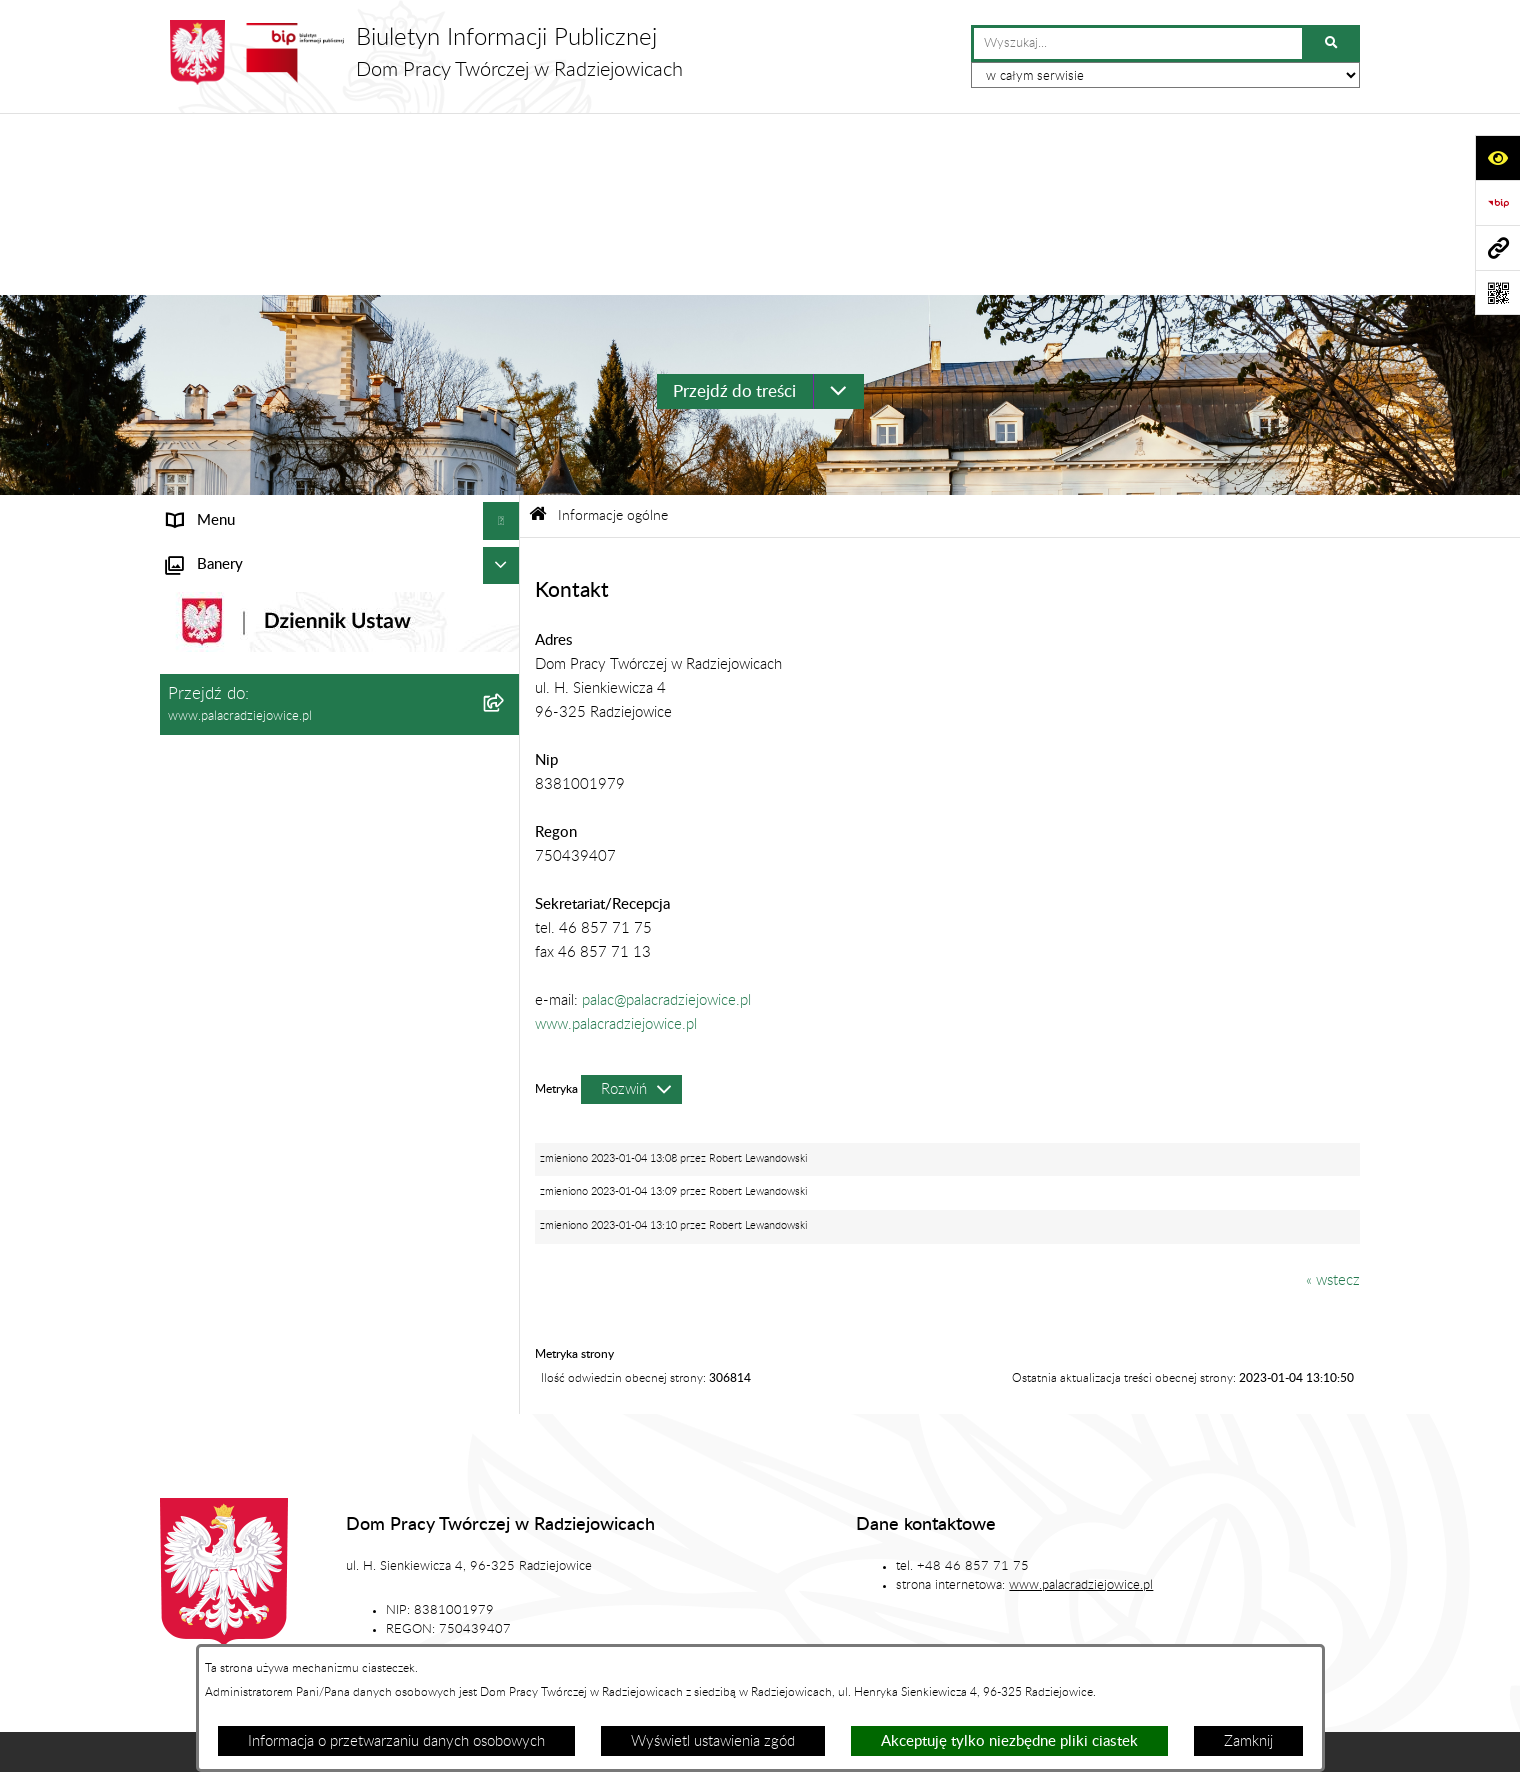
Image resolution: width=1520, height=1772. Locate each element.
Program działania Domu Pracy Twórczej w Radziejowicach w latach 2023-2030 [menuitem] (303, 724)
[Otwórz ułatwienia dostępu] (1497, 157)
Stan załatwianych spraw (346, 1578)
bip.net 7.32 (1325, 1743)
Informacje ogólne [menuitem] (225, 375)
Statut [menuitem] (187, 487)
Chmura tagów (856, 1638)
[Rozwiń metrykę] (631, 906)
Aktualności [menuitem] (204, 562)
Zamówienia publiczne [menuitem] (238, 525)
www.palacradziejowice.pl (616, 841)
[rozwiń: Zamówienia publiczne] (505, 526)
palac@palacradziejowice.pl (666, 817)
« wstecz (1333, 1097)
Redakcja (862, 1578)
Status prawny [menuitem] (213, 412)
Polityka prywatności (1019, 1638)
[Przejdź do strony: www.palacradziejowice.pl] (1497, 247)
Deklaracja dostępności (507, 1638)
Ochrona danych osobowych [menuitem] (258, 637)
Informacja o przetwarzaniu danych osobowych (396, 1741)
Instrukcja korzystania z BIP (1027, 1578)
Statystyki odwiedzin (693, 1638)
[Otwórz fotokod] (1497, 292)
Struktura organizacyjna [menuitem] (242, 450)
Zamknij (1248, 1741)
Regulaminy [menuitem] (205, 675)
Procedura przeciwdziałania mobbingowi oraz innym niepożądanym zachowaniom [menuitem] (310, 859)
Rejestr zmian (1205, 1578)
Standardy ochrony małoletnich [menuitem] (266, 772)
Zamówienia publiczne (540, 1578)
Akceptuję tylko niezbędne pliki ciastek (1009, 1741)
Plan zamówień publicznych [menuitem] (255, 600)
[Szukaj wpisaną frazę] (1332, 44)
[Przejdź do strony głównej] (421, 52)
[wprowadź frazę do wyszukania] (1138, 44)
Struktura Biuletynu (720, 1578)
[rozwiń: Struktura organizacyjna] (505, 451)
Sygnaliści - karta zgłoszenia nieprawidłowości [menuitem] (312, 810)
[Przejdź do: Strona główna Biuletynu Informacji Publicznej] (538, 333)
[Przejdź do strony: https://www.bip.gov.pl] (1497, 202)
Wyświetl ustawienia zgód (713, 1741)
